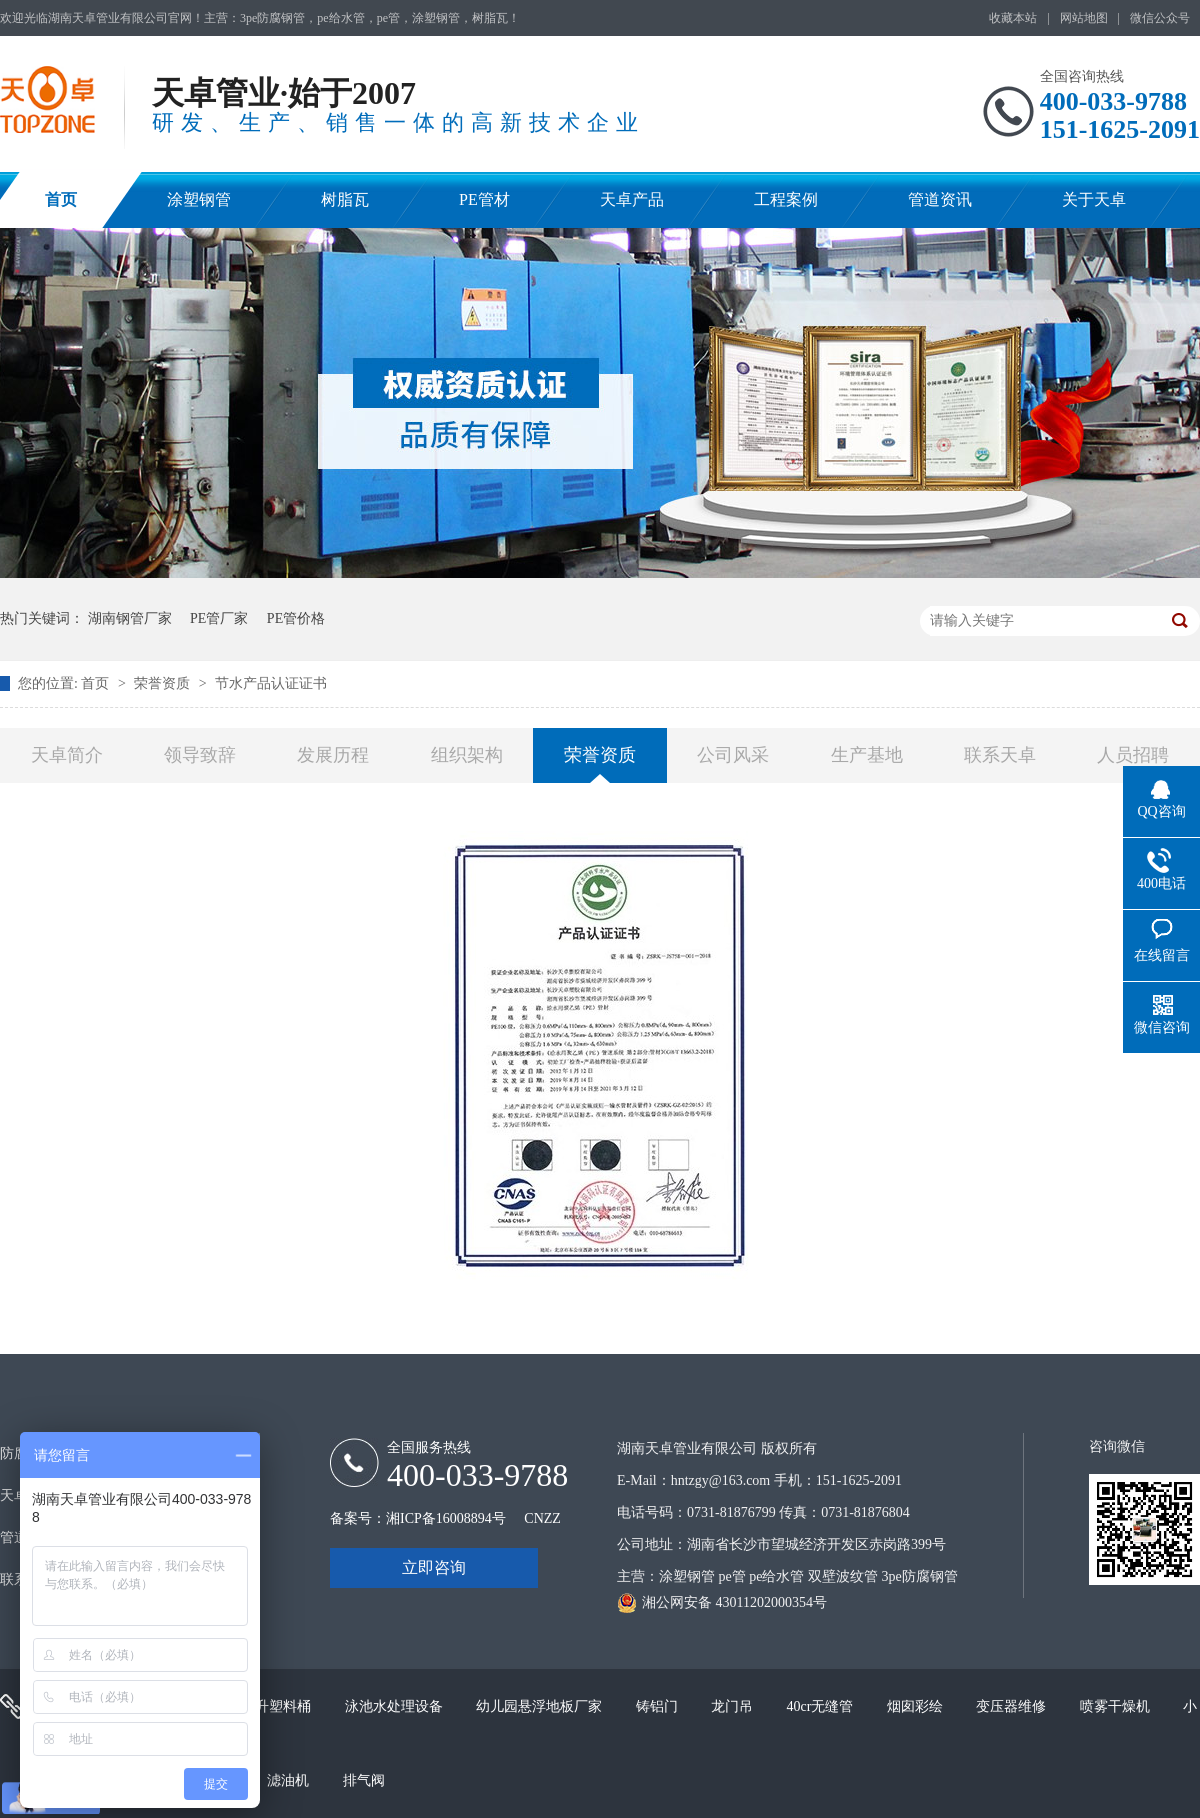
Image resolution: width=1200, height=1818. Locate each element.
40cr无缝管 (822, 1706)
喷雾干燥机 (1117, 1706)
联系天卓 (1000, 755)
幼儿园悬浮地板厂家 (541, 1706)
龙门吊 (734, 1706)
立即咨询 (434, 1567)
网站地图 (1084, 18)
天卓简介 (67, 755)
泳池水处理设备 (396, 1706)
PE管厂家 (219, 618)
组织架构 (467, 755)
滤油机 (290, 1780)
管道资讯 (940, 199)
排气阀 (364, 1780)
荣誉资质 (164, 683)
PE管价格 (296, 618)
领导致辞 (200, 755)
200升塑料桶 (274, 1706)
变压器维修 (1013, 1706)
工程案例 (786, 199)
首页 (61, 199)
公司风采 (733, 755)
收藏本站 (1013, 18)
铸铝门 (659, 1706)
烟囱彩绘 (917, 1706)
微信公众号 (1160, 18)
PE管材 (484, 199)
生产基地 (867, 755)
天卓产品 (632, 199)
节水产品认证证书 (271, 683)
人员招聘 (1133, 755)
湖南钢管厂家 (130, 618)
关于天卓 (1094, 199)
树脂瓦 (345, 199)
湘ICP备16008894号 (446, 1518)
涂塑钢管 (199, 199)
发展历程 (333, 755)
